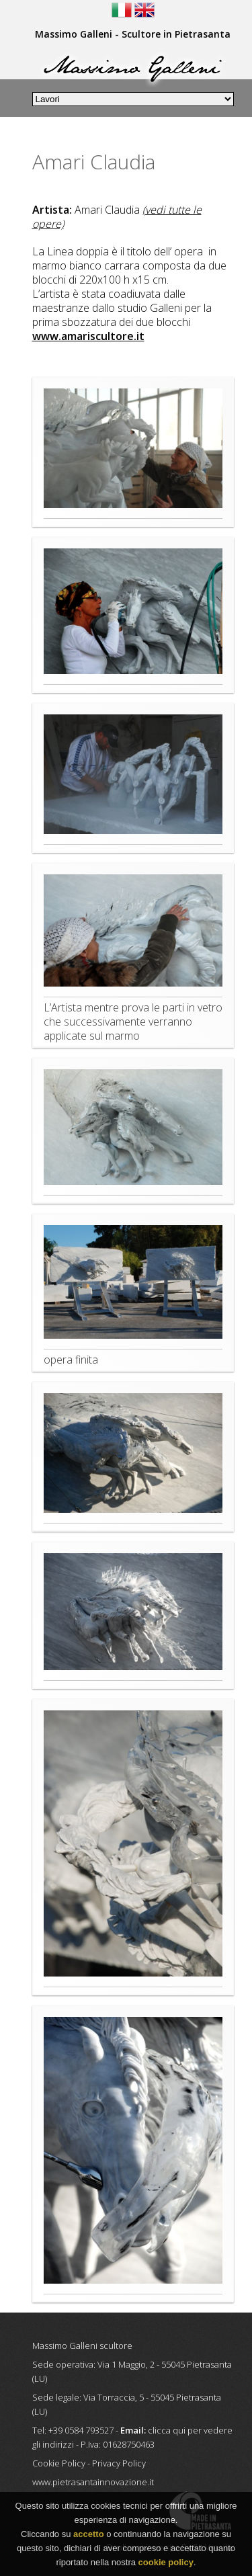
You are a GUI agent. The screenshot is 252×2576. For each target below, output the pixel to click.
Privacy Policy (119, 2463)
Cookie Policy (58, 2463)
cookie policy (166, 2564)
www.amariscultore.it (88, 336)
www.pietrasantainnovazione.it (93, 2482)
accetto (88, 2535)
